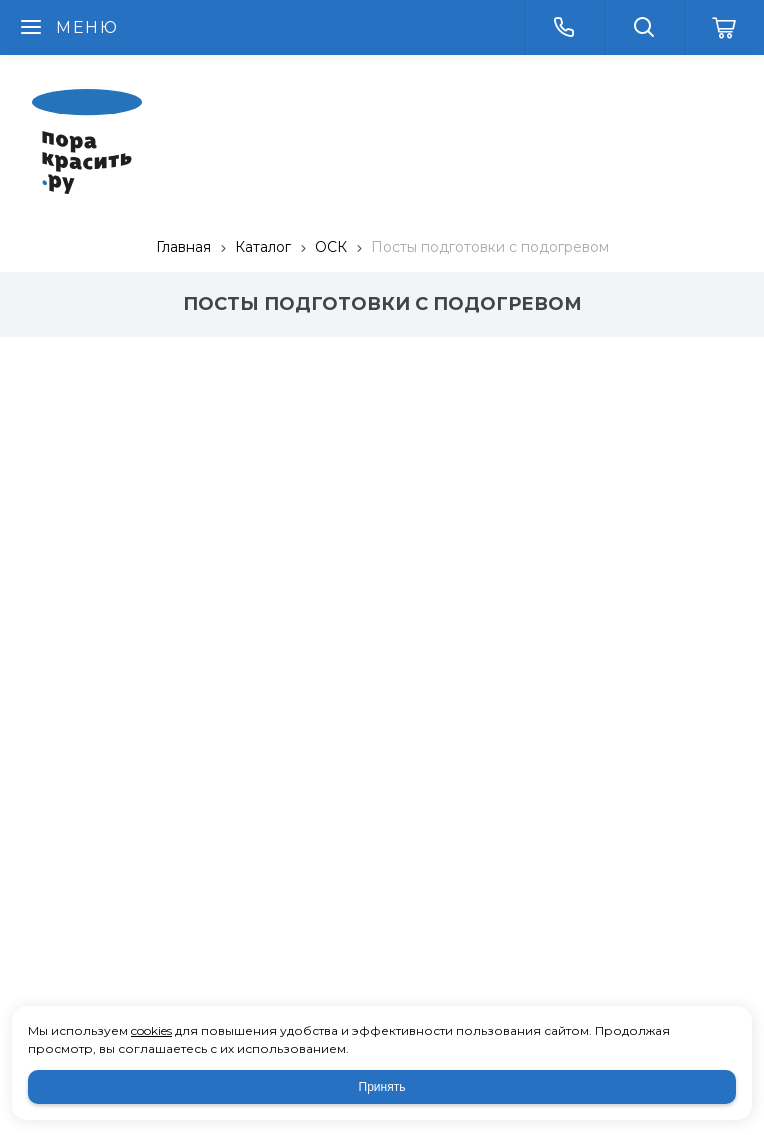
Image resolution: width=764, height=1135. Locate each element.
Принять (382, 1087)
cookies (151, 1030)
